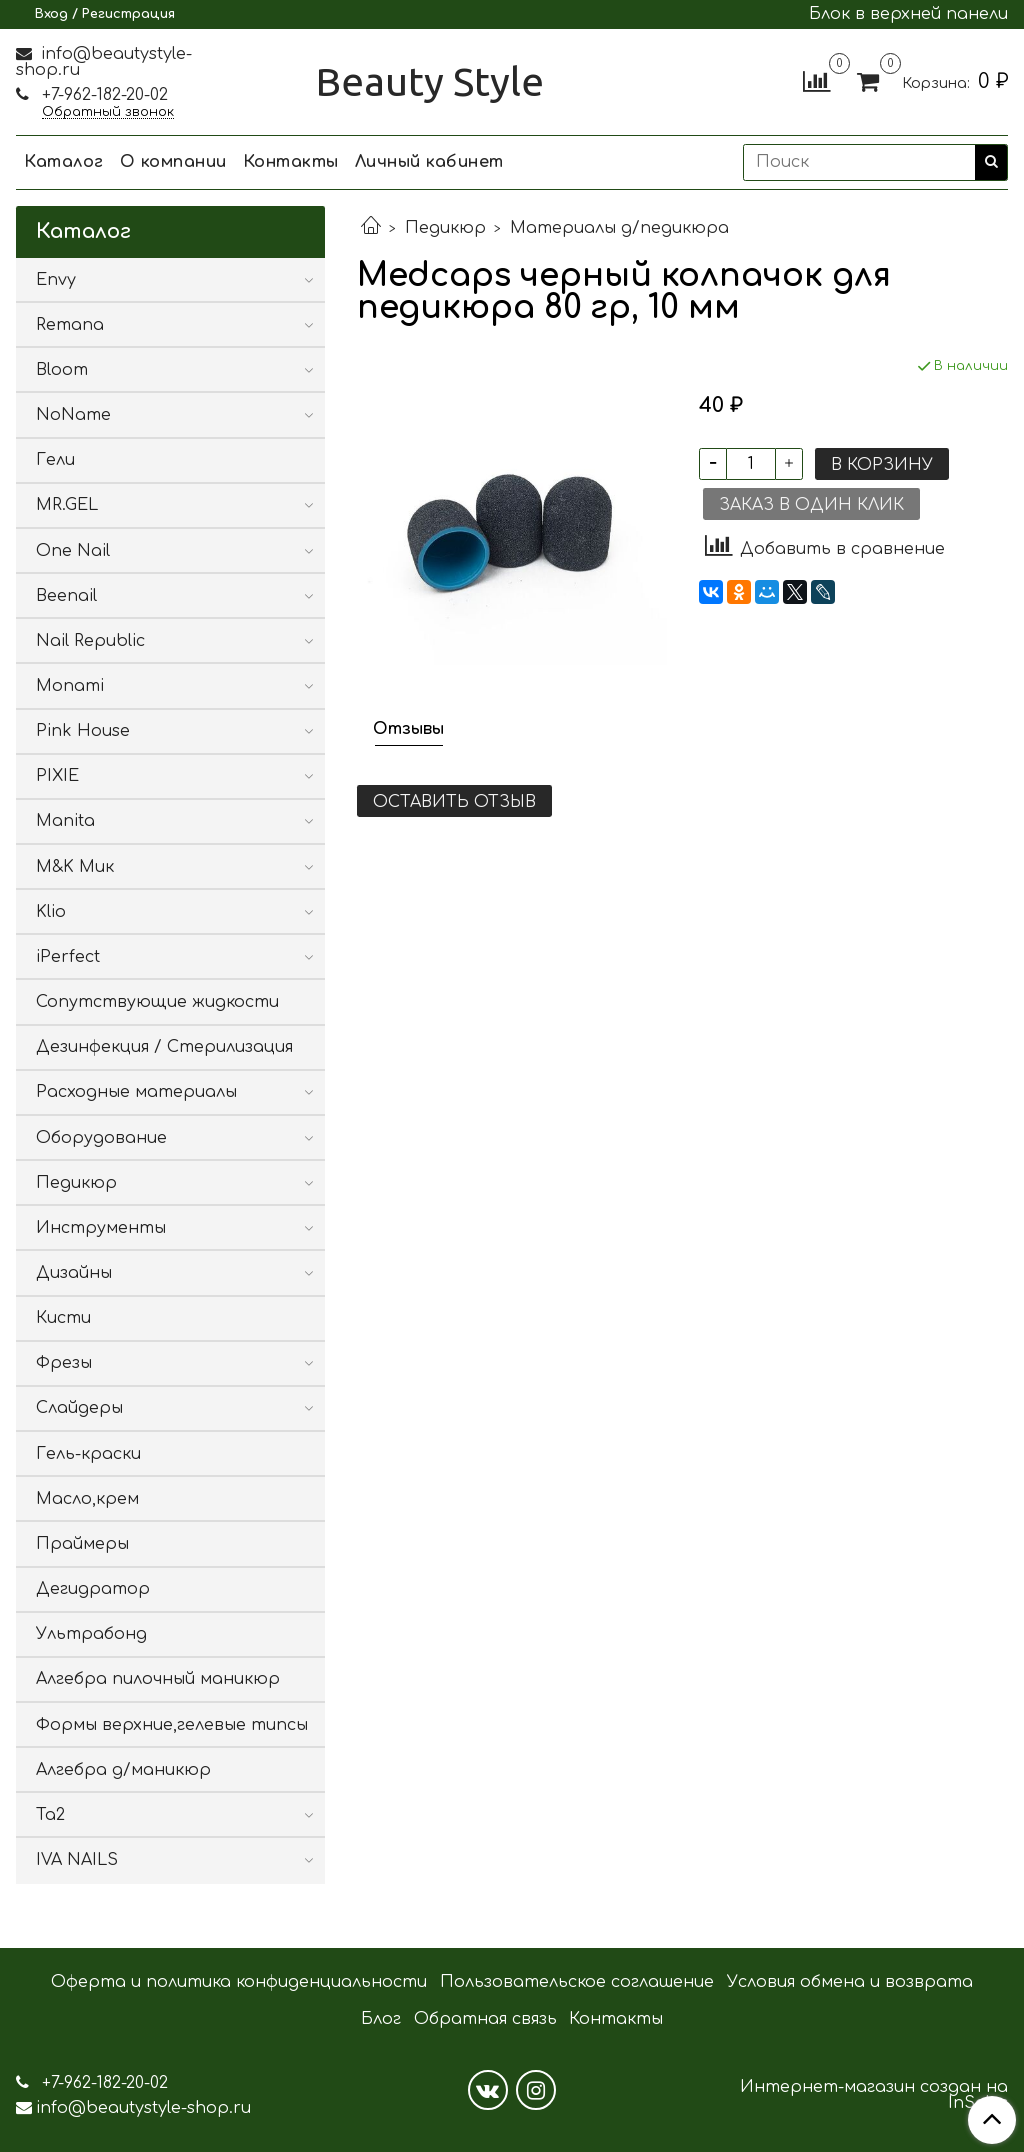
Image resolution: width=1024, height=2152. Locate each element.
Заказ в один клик (811, 505)
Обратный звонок (108, 112)
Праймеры (82, 1544)
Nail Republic (90, 641)
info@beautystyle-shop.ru (104, 62)
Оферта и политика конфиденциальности (239, 1982)
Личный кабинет (429, 162)
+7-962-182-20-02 (102, 95)
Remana (70, 325)
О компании (173, 162)
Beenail (66, 596)
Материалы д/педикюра (619, 228)
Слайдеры (79, 1408)
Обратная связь (485, 2019)
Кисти (63, 1318)
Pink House (83, 731)
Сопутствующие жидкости (157, 1002)
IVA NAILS (77, 1860)
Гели (55, 460)
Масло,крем (87, 1499)
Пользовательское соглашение (577, 1982)
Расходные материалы (136, 1092)
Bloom (62, 370)
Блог (381, 2019)
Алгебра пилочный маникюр (158, 1679)
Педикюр (445, 228)
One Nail (73, 551)
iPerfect (68, 957)
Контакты (291, 162)
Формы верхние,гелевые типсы (172, 1725)
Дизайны (74, 1273)
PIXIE (57, 776)
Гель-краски (88, 1454)
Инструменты (101, 1228)
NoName (73, 415)
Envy (56, 280)
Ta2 (50, 1815)
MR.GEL (67, 505)
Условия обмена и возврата (850, 1982)
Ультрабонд (91, 1634)
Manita (65, 821)
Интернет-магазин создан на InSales (874, 2095)
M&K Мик (75, 867)
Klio (51, 912)
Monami (70, 686)
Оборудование (101, 1138)
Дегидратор (93, 1589)
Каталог (64, 162)
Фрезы (64, 1363)
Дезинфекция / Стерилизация (164, 1047)
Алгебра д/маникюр (123, 1770)
